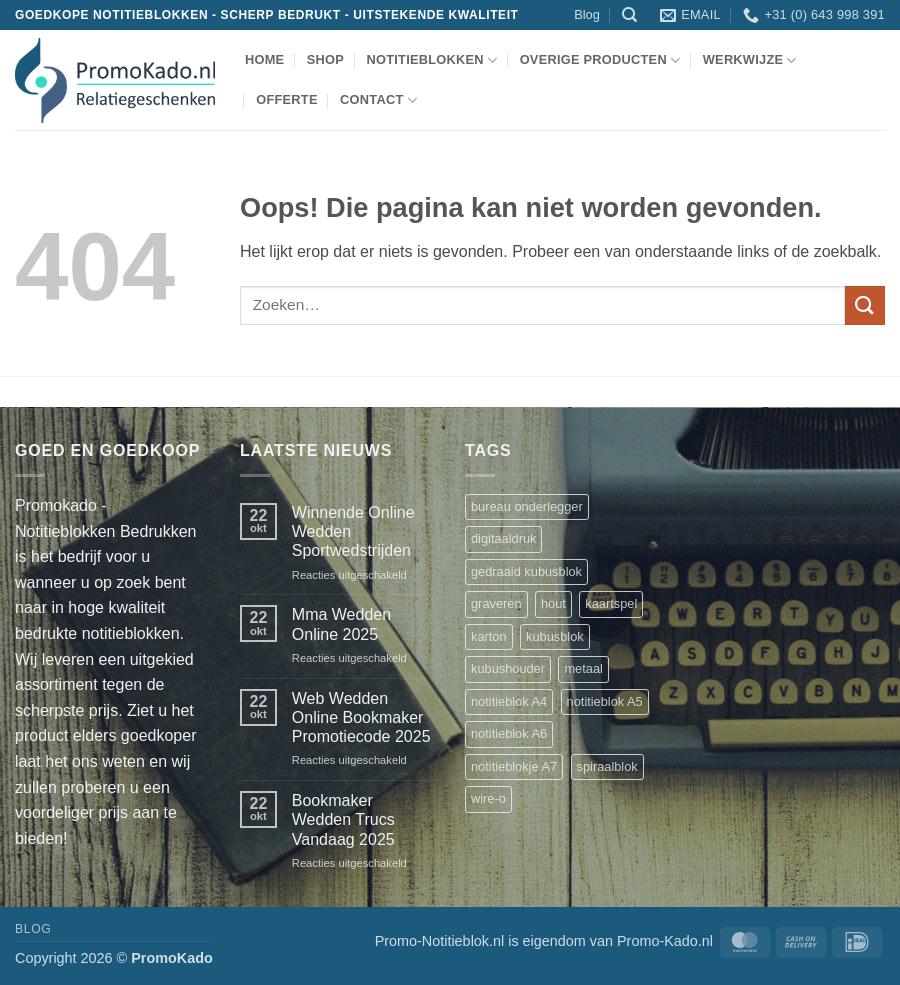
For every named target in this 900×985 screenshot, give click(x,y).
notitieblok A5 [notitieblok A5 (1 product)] (605, 701)
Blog (587, 14)
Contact (378, 100)
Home (264, 59)
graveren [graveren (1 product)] (496, 603)
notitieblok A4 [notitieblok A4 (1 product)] (509, 701)
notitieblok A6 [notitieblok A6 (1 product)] (509, 733)
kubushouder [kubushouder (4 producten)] (508, 668)
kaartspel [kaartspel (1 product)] (611, 603)
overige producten (600, 60)
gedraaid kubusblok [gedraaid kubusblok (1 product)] (526, 571)
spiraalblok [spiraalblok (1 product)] (607, 766)
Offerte (287, 99)
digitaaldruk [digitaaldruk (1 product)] (503, 538)
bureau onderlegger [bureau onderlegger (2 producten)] (527, 506)
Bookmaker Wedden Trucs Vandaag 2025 (343, 819)
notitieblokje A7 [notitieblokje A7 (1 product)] (514, 766)
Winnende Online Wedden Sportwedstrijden (353, 531)
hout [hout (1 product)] (553, 603)
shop (325, 59)
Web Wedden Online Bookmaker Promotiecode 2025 (361, 717)
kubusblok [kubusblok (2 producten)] (555, 636)
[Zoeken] (629, 15)
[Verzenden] (865, 305)
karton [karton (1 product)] (489, 636)
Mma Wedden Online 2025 (341, 624)
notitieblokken (431, 60)
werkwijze (750, 60)
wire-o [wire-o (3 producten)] (488, 798)
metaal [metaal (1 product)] (583, 668)
